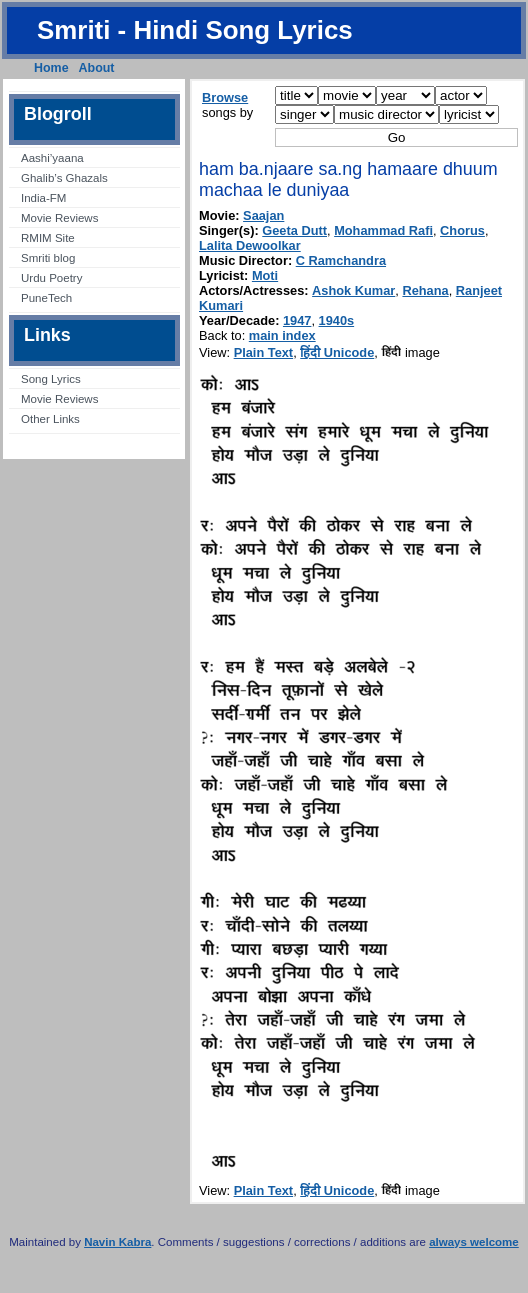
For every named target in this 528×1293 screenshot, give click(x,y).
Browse (225, 97)
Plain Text (264, 352)
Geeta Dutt (294, 230)
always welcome (474, 1242)
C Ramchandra (341, 260)
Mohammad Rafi (383, 230)
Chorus (462, 230)
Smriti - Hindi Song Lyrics (195, 30)
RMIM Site (48, 238)
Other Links (50, 419)
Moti (265, 275)
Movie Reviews (59, 218)
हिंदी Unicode (337, 352)
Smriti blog (48, 258)
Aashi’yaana (52, 158)
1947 (297, 320)
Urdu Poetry (51, 278)
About (97, 68)
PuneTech (46, 298)
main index (282, 335)
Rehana (425, 290)
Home (51, 68)
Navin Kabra (117, 1242)
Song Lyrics (51, 379)
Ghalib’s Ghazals (64, 178)
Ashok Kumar (353, 290)
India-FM (43, 198)
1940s (337, 320)
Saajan (263, 215)
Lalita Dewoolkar (250, 245)
